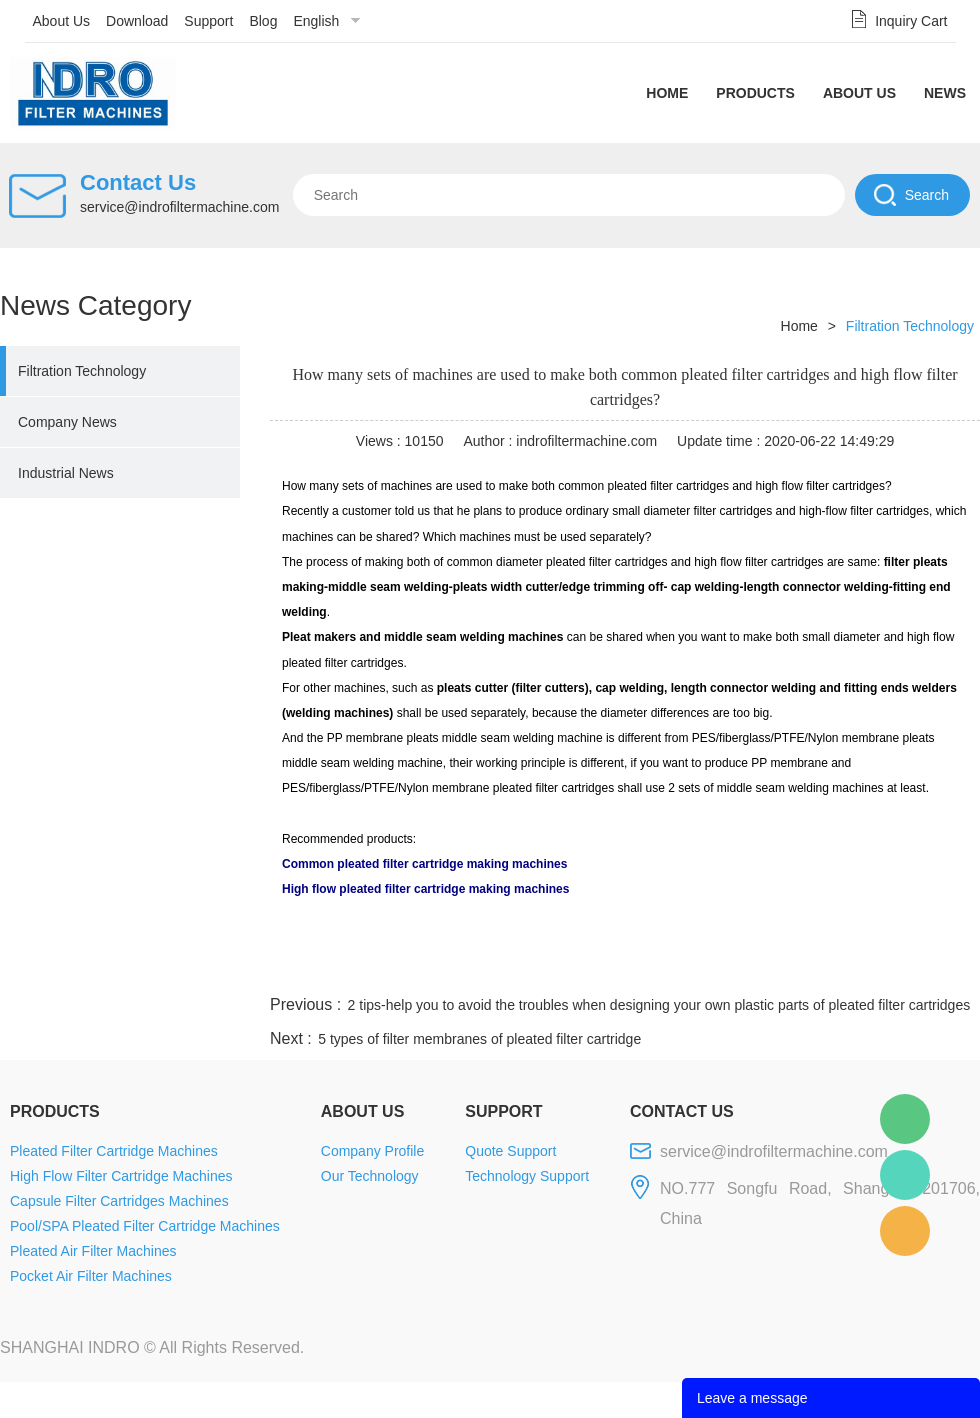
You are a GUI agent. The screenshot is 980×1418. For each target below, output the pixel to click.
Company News (67, 422)
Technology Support (527, 1176)
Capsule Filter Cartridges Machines (119, 1201)
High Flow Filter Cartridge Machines (121, 1176)
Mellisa (905, 1175)
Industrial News (66, 473)
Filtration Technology (82, 371)
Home (667, 93)
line (676, 967)
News (945, 93)
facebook (622, 967)
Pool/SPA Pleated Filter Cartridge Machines (145, 1226)
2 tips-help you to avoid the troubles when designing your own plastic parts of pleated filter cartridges (659, 1005)
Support (208, 21)
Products (755, 93)
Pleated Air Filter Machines (93, 1251)
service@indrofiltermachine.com (179, 207)
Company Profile (373, 1151)
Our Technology (370, 1176)
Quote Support (510, 1151)
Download (137, 21)
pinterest (837, 967)
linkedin (945, 967)
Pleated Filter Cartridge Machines (114, 1151)
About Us (62, 21)
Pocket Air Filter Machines (91, 1276)
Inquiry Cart (911, 21)
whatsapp (783, 967)
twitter (729, 967)
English (316, 21)
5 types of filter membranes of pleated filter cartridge (479, 1039)
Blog (263, 21)
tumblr (891, 967)
